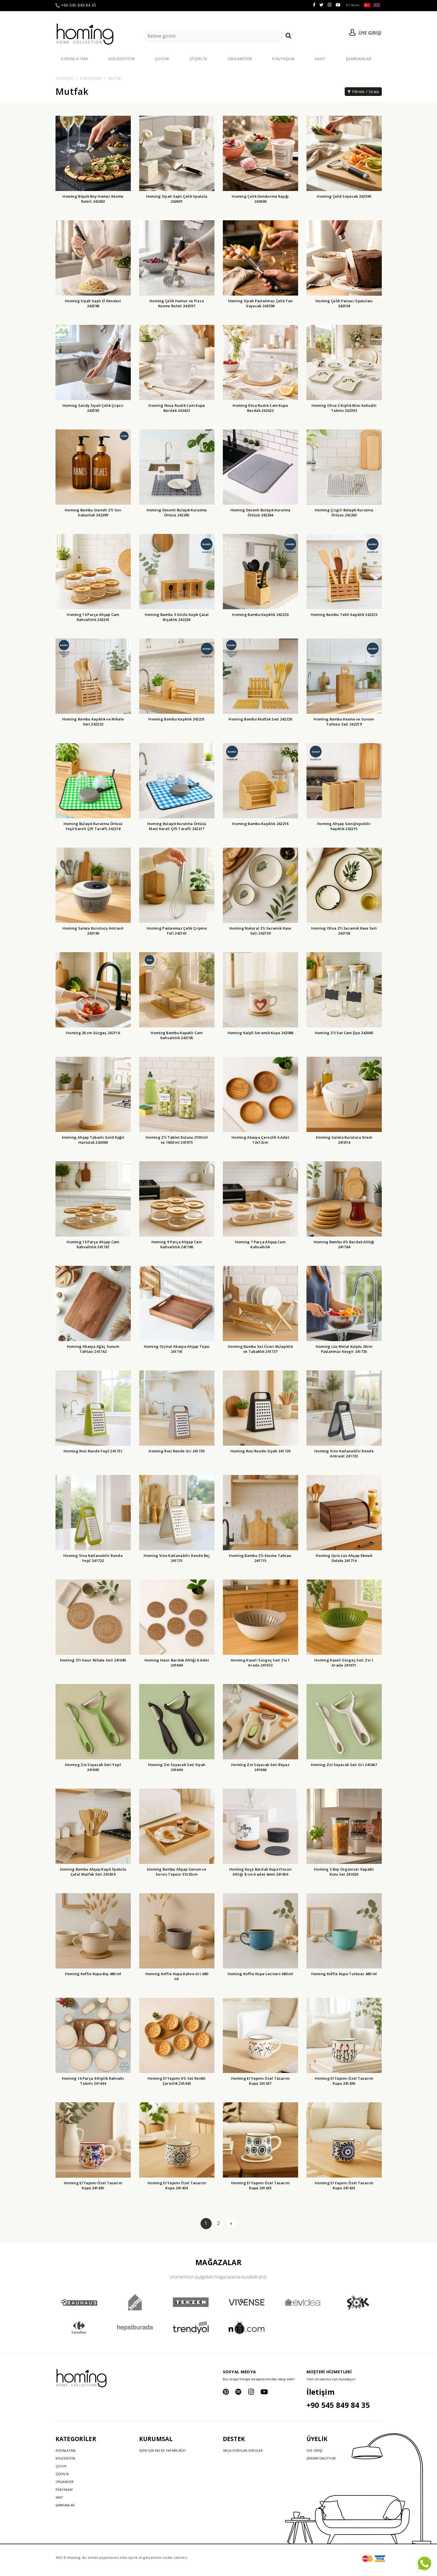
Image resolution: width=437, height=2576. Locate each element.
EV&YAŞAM (283, 58)
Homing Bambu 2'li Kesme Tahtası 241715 (260, 1558)
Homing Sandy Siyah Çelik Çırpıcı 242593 (93, 408)
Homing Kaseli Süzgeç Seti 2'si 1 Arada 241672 (260, 1663)
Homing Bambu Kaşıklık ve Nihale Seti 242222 (93, 722)
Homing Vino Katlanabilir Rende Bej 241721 (177, 1558)
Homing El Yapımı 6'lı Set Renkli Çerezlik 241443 (177, 2081)
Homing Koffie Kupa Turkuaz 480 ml (344, 1973)
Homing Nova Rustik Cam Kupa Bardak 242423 (176, 408)
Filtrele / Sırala (363, 91)
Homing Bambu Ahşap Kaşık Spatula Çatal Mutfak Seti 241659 (93, 1872)
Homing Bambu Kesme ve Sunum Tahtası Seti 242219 (344, 722)
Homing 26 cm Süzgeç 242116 (93, 1032)
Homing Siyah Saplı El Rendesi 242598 (93, 303)
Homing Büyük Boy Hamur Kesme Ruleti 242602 (92, 199)
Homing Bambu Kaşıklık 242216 (260, 823)
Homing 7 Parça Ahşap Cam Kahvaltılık (260, 1244)
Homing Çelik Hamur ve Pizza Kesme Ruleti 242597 (176, 303)
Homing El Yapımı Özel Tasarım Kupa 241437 (260, 2081)
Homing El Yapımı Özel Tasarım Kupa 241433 (260, 2185)
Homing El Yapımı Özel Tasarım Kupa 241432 (344, 2185)
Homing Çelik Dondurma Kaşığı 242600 (260, 199)
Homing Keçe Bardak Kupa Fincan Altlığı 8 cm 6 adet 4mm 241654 (260, 1872)
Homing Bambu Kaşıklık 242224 (260, 614)
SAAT (320, 58)
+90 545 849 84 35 (75, 5)
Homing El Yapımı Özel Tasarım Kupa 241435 (93, 2185)
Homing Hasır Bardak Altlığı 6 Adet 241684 (176, 1663)
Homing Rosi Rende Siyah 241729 (260, 1450)
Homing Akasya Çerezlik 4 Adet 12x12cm (260, 1140)
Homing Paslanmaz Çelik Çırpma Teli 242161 (177, 931)
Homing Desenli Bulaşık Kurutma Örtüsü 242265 (177, 512)
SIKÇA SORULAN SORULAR (243, 2450)
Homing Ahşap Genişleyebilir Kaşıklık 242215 (344, 826)
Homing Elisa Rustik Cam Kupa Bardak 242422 (260, 408)
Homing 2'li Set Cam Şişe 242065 (344, 1032)
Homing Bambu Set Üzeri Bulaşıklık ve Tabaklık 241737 (260, 1349)
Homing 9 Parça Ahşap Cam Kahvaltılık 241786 (176, 1244)
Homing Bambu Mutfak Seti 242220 (260, 719)
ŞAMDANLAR (359, 58)
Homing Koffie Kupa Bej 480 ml (93, 1973)
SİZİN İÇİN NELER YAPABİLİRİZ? (162, 2450)
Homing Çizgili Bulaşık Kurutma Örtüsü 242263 (344, 512)
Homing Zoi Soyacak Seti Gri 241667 (344, 1764)
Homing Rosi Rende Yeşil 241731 (93, 1450)
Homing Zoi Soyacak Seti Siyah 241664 (177, 1767)
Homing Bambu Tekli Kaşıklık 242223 (344, 614)
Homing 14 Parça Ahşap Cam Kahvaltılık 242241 (93, 617)
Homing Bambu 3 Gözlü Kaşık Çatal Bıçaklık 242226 (177, 617)
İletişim (320, 2392)
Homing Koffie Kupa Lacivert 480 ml (260, 1973)
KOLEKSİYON (121, 58)
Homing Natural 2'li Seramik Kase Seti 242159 (260, 931)
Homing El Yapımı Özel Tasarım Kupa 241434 (177, 2185)
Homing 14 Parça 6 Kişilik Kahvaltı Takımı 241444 (93, 2081)
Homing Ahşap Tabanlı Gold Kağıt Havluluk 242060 (93, 1140)
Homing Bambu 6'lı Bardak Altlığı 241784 (344, 1244)
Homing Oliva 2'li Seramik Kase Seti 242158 (344, 931)
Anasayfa (64, 78)
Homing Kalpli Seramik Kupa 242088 (260, 1032)
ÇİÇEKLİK (198, 58)
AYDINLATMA (74, 58)
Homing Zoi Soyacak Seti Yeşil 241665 (93, 1767)
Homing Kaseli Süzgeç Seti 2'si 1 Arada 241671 (344, 1663)
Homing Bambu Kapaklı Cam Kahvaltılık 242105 (176, 1035)
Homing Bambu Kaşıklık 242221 (176, 719)
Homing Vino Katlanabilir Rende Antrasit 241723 (344, 1453)
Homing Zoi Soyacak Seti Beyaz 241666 (260, 1767)
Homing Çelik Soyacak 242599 (344, 196)
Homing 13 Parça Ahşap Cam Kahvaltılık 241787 (93, 1244)
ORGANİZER (240, 58)
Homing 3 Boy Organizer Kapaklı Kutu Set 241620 (344, 1872)
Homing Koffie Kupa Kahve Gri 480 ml (176, 1976)
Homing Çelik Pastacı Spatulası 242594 (344, 303)
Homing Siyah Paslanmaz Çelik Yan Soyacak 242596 (260, 303)
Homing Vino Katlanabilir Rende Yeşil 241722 (93, 1558)
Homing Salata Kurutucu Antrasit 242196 (93, 931)
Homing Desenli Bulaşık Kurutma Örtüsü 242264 (260, 512)
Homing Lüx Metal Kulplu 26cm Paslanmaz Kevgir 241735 (344, 1349)
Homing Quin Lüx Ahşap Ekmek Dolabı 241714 (344, 1558)
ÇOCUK (162, 58)
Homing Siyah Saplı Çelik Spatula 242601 (176, 199)
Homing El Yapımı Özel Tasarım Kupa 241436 (344, 2081)
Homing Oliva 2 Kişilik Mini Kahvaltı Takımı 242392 (344, 408)
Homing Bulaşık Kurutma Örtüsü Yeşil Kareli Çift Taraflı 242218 (93, 826)
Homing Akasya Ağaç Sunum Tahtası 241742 (93, 1349)
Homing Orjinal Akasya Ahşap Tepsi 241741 (177, 1349)
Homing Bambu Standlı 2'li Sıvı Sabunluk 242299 (93, 512)
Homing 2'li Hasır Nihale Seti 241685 (93, 1660)
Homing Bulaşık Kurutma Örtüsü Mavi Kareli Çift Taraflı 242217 (176, 826)
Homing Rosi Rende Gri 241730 (176, 1450)
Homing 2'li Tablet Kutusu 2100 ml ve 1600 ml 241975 (177, 1140)
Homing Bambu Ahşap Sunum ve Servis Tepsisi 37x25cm (176, 1872)
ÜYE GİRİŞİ (314, 2450)
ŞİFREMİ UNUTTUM (321, 2458)
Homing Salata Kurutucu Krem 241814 (344, 1140)
